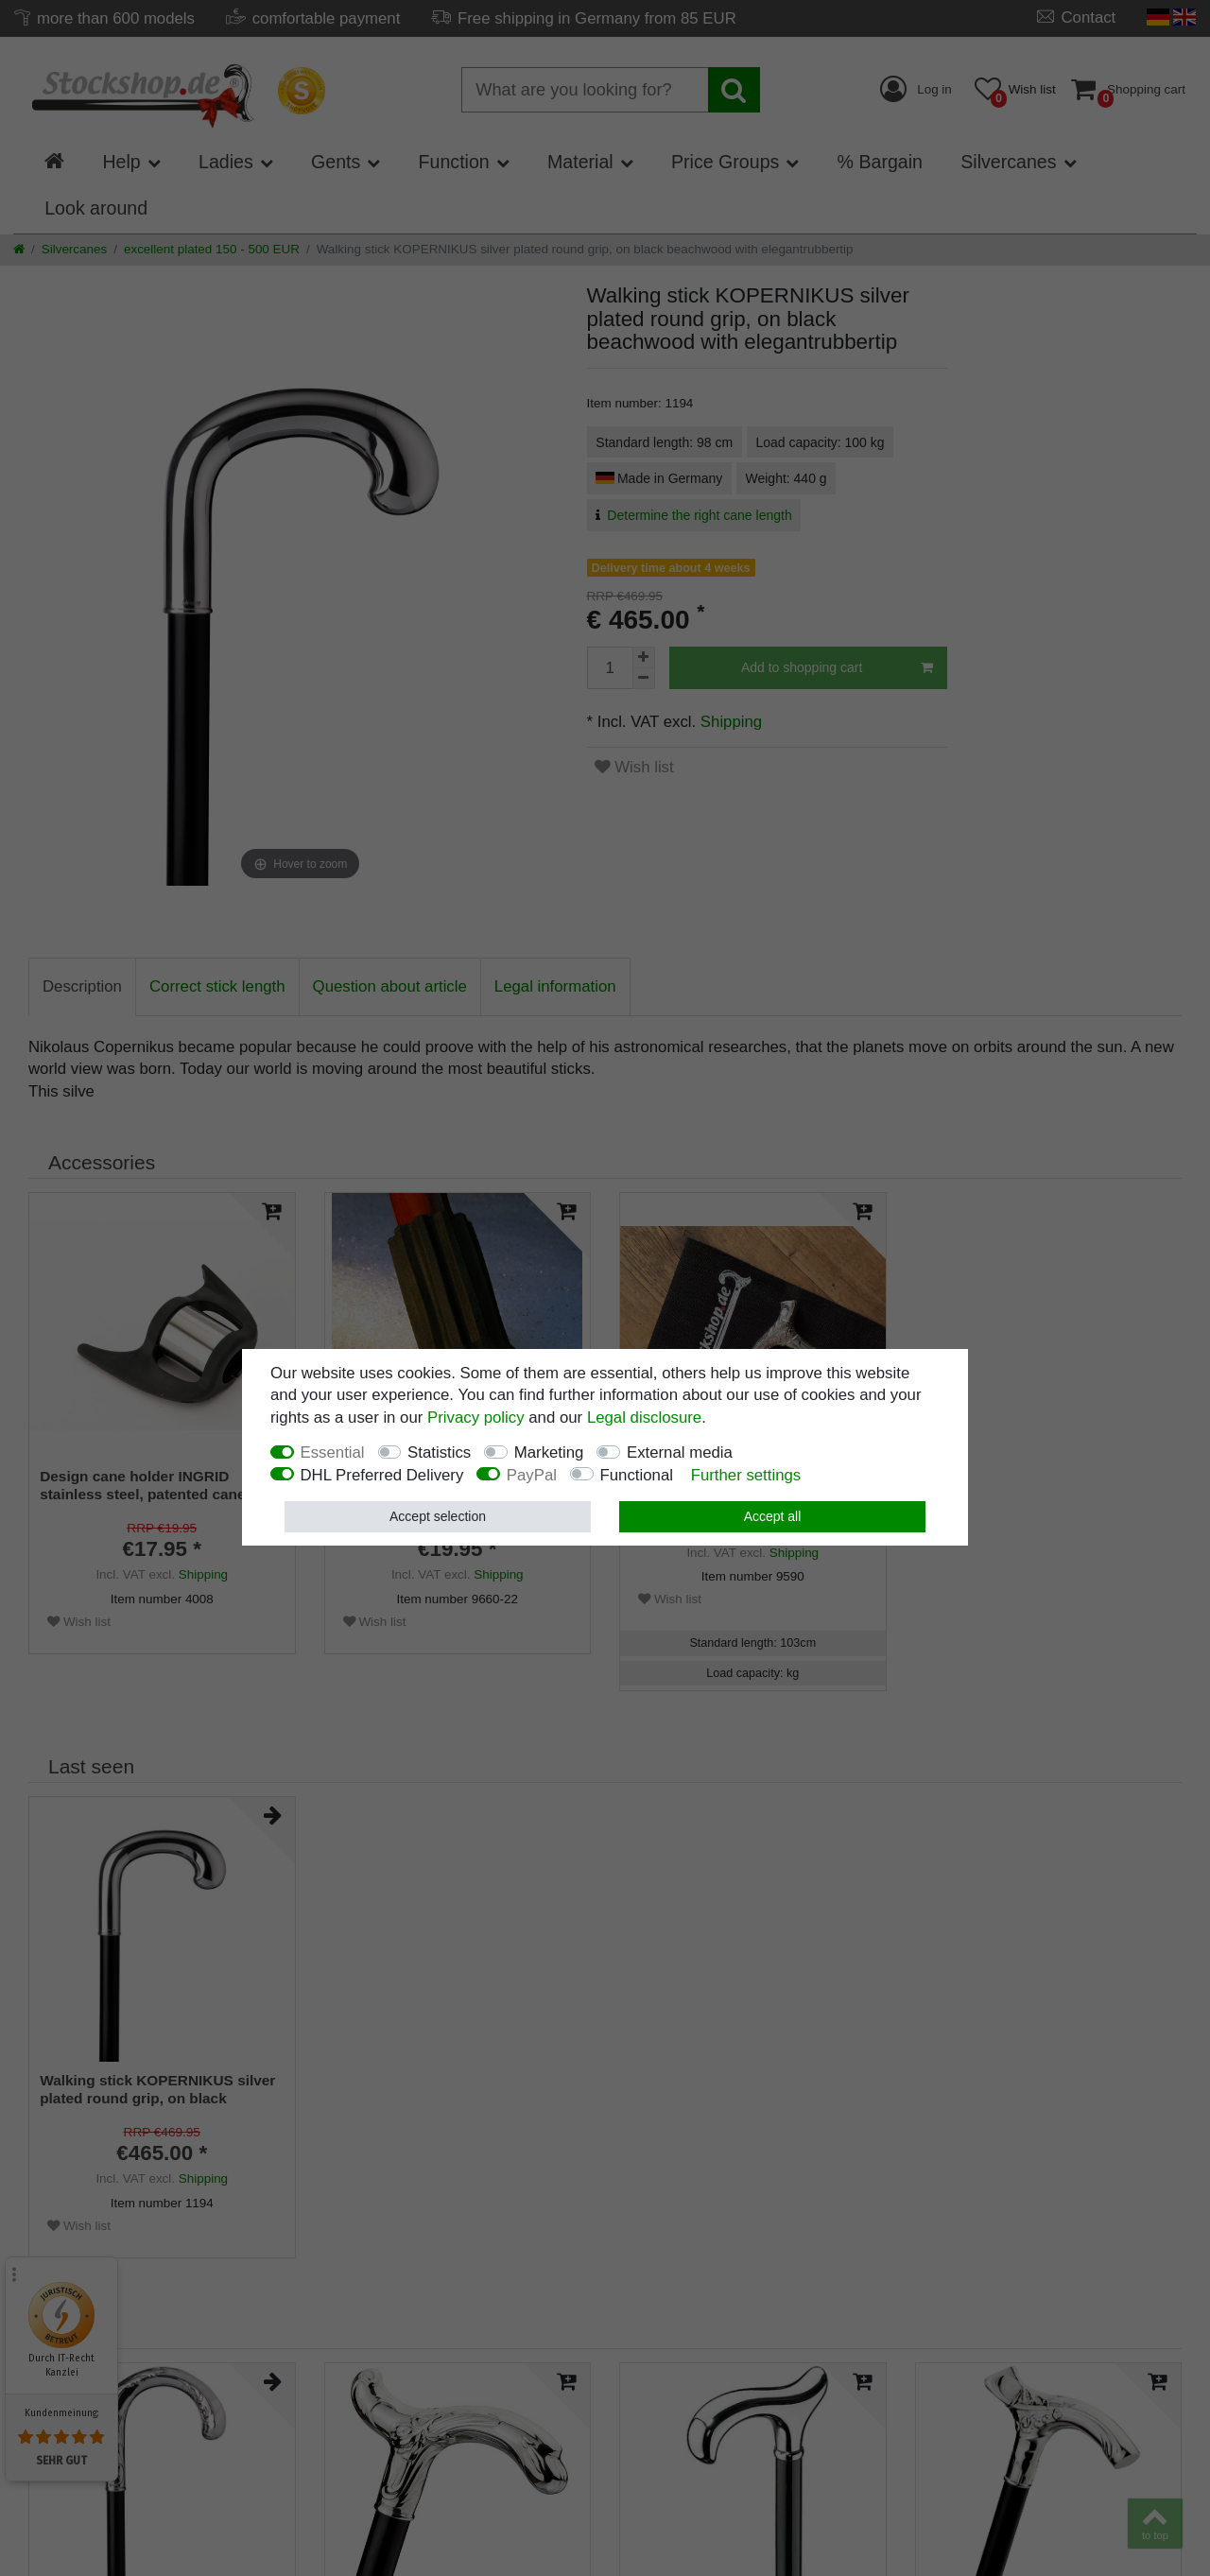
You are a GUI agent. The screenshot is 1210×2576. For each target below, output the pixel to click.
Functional (636, 1475)
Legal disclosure (644, 1417)
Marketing (549, 1452)
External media (680, 1452)
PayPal (532, 1475)
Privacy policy (476, 1417)
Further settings (746, 1475)
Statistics (439, 1452)
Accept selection (437, 1516)
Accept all (773, 1516)
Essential (333, 1452)
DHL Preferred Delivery (382, 1475)
